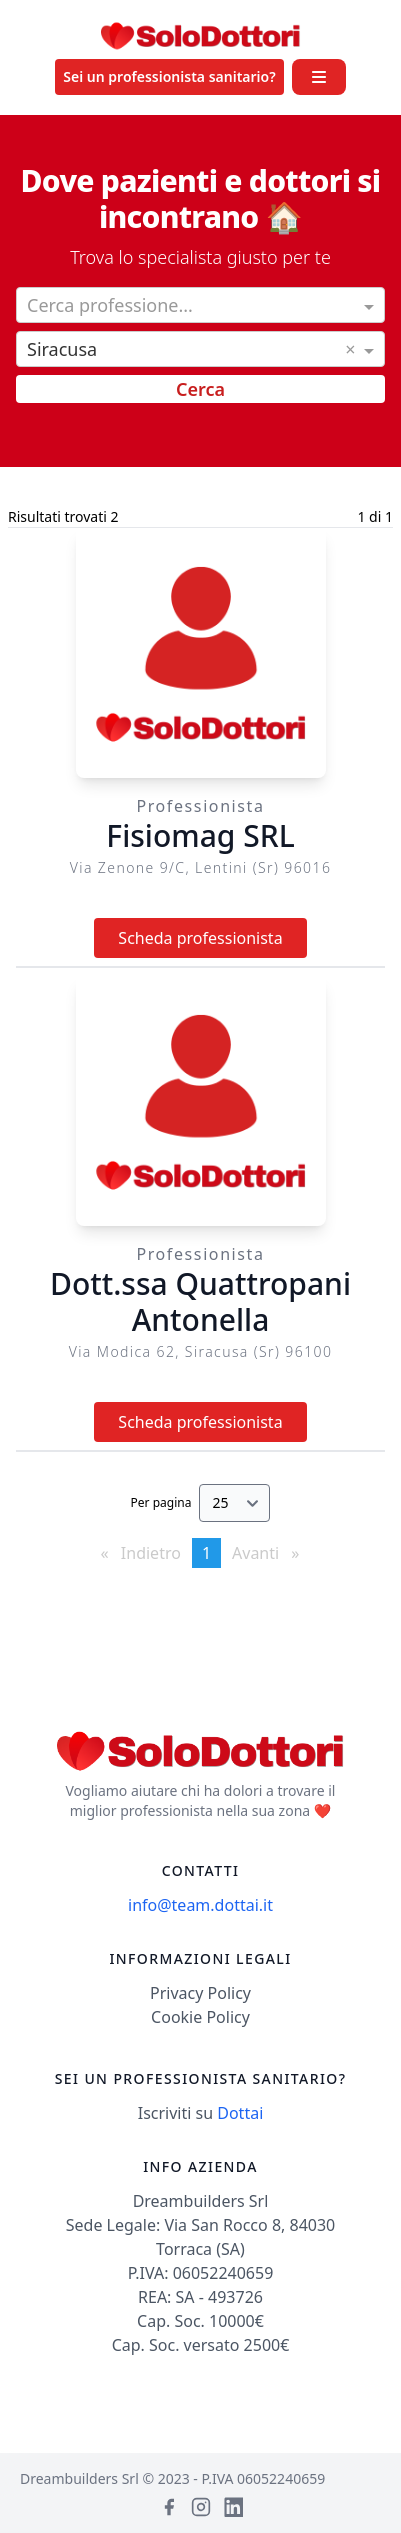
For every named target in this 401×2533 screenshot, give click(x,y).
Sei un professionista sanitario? (169, 76)
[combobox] (200, 307)
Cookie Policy (200, 2017)
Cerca (200, 389)
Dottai (240, 2113)
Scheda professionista (200, 938)
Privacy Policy (200, 1993)
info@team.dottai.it (200, 1905)
